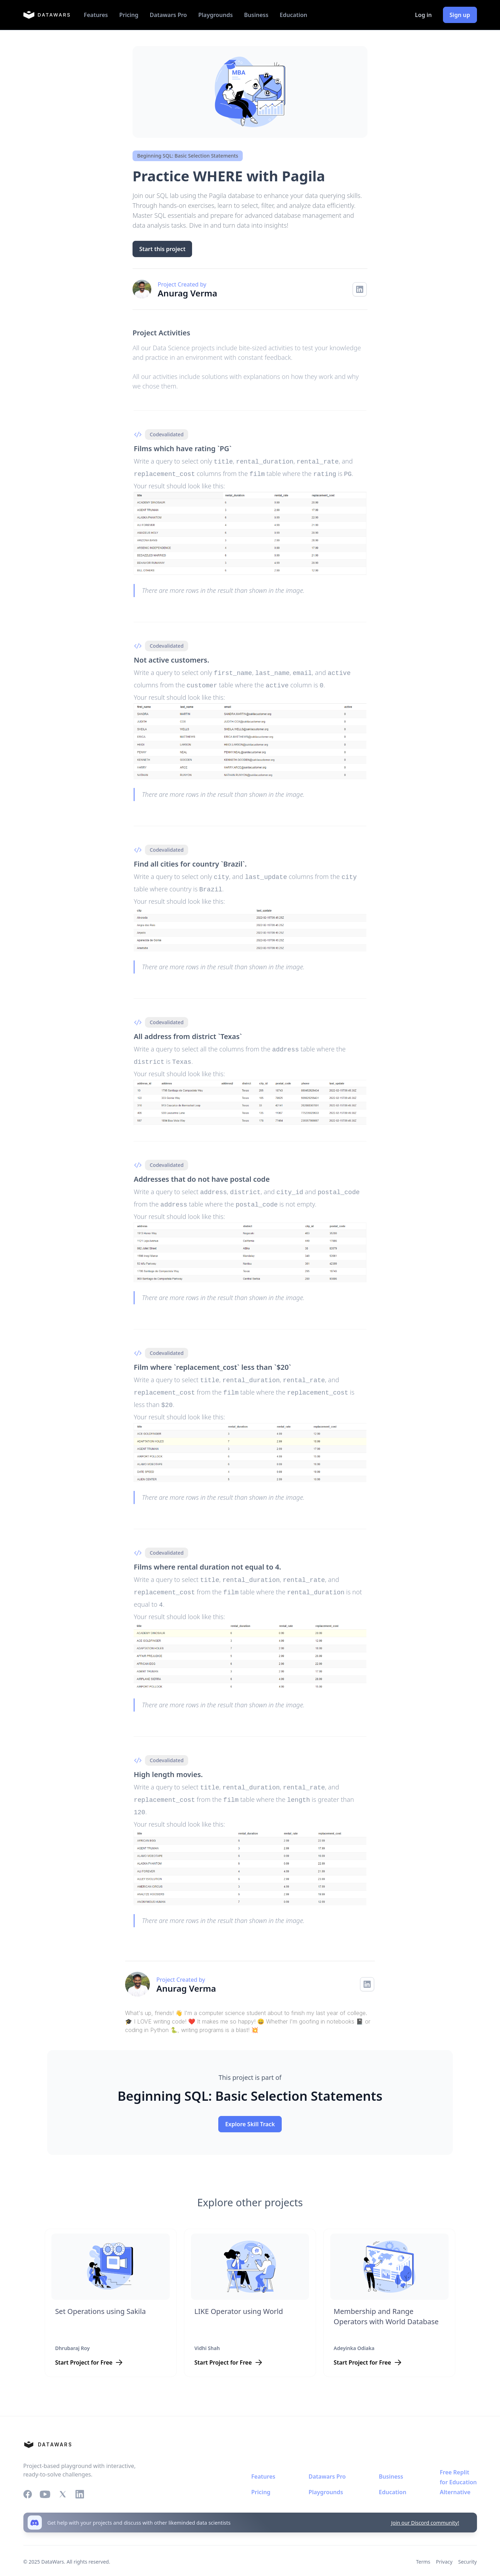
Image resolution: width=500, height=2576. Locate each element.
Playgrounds (215, 15)
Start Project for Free (83, 2349)
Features (96, 15)
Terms (423, 2548)
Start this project (162, 249)
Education (293, 15)
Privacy (444, 2548)
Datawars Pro (168, 15)
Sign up (460, 15)
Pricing (128, 15)
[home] (46, 15)
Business (256, 15)
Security (467, 2548)
